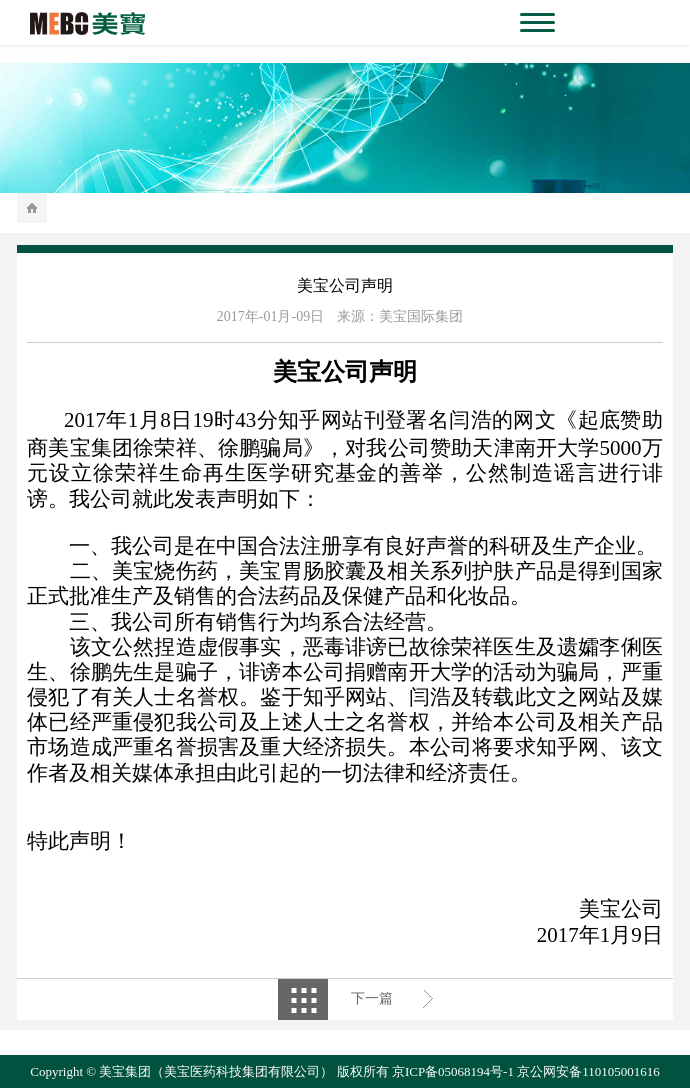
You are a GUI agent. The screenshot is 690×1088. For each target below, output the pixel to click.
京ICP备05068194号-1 (453, 1071)
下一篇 (372, 998)
